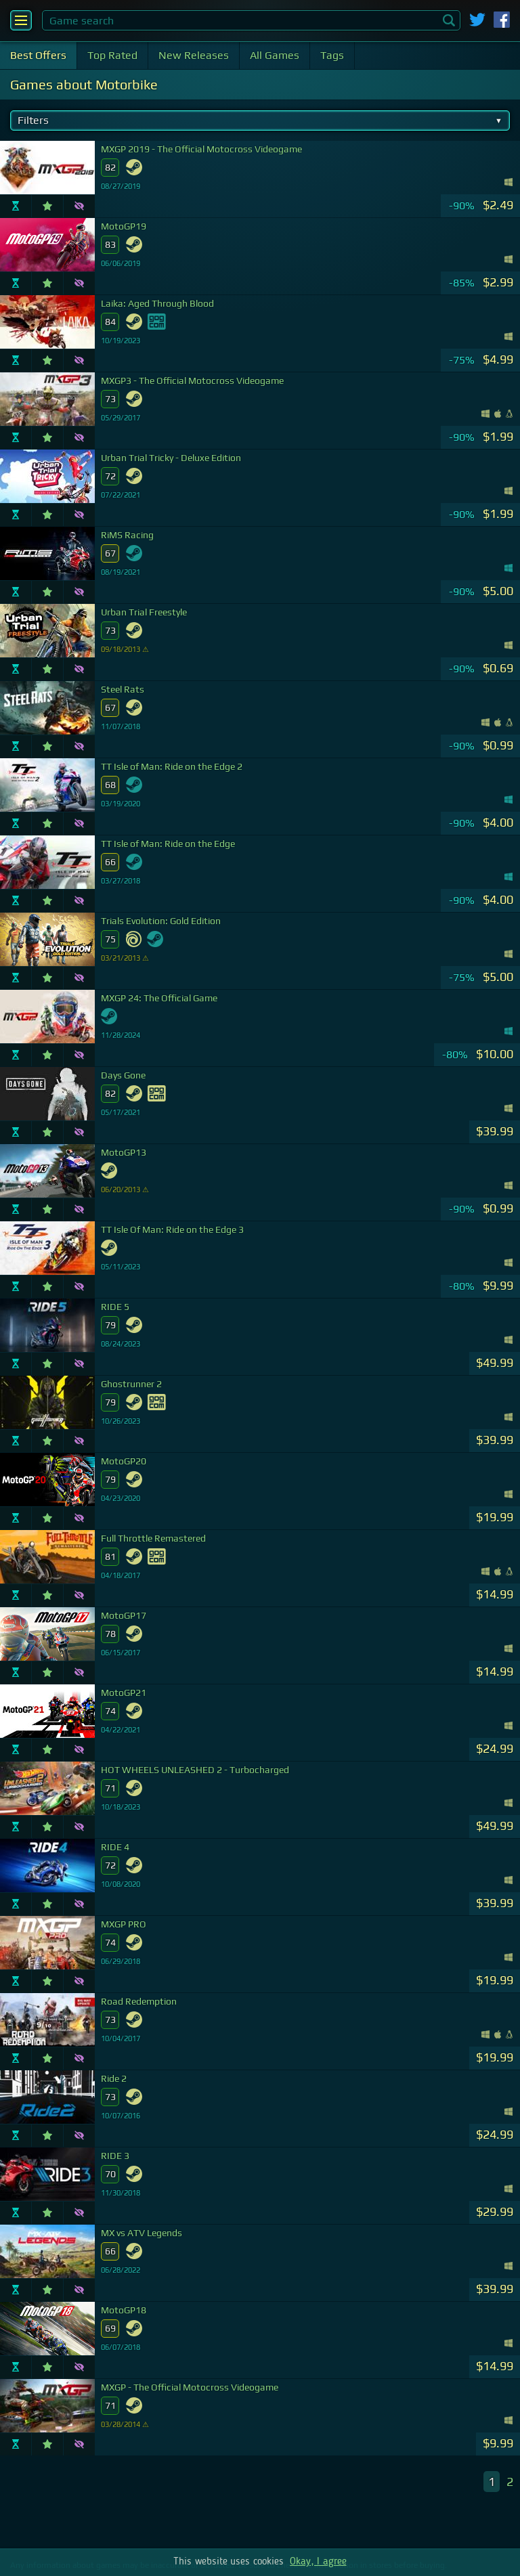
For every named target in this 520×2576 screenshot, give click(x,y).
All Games (274, 55)
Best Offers (38, 55)
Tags (332, 55)
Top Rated (112, 55)
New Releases (193, 55)
